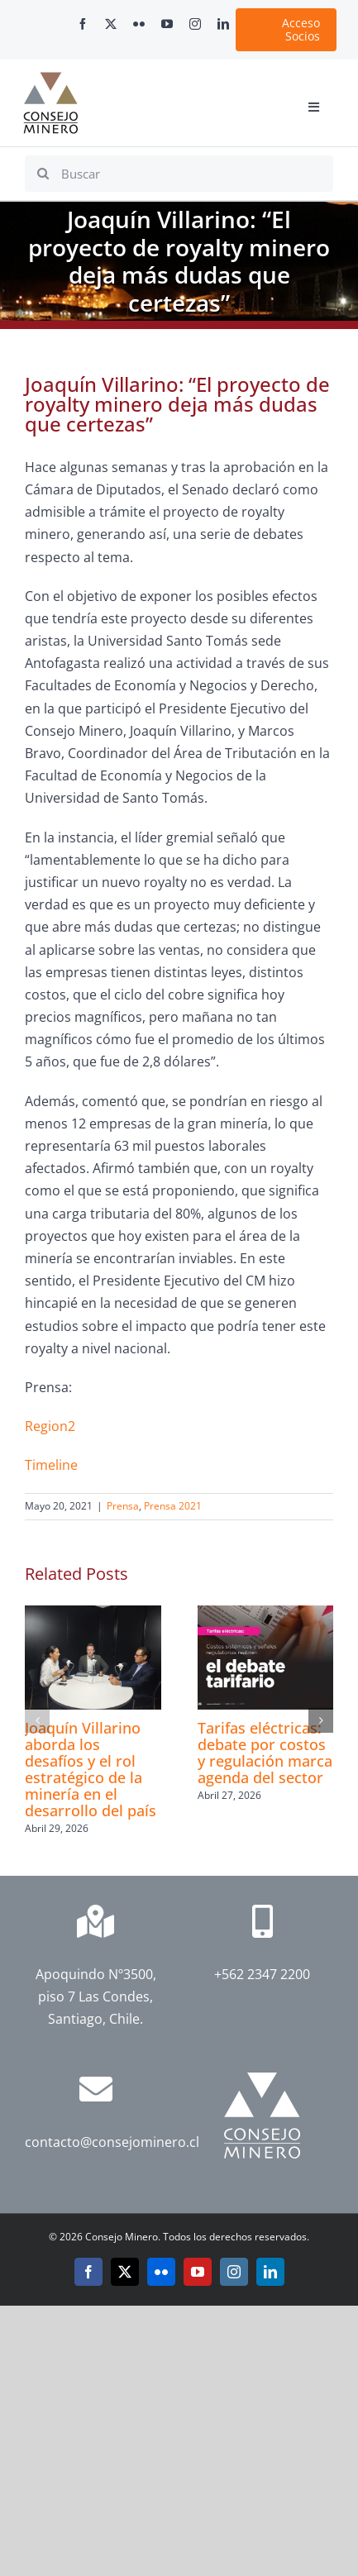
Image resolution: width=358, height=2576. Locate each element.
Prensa (123, 1506)
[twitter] (111, 24)
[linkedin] (223, 24)
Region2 (50, 1426)
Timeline (51, 1465)
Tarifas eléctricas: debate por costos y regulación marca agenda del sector (265, 1752)
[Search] (43, 173)
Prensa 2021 (173, 1506)
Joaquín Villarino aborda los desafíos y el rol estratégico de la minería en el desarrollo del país (90, 1769)
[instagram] (195, 24)
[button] (37, 1720)
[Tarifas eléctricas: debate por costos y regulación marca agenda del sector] (266, 1614)
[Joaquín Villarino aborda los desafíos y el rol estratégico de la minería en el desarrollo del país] (93, 1614)
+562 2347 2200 (262, 1974)
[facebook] (82, 24)
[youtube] (167, 24)
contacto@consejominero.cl (112, 2142)
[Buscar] (179, 173)
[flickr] (139, 24)
